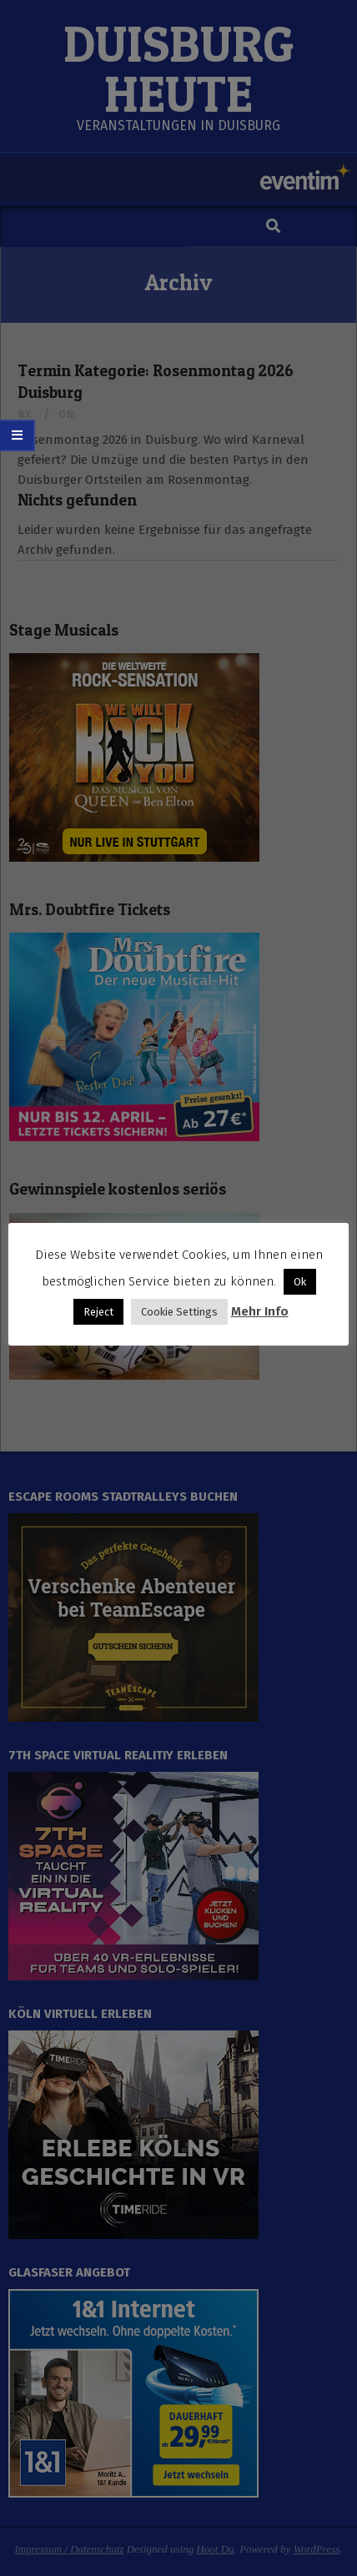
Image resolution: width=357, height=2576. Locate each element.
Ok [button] (300, 1281)
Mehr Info (260, 1311)
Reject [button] (98, 1312)
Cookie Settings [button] (179, 1312)
